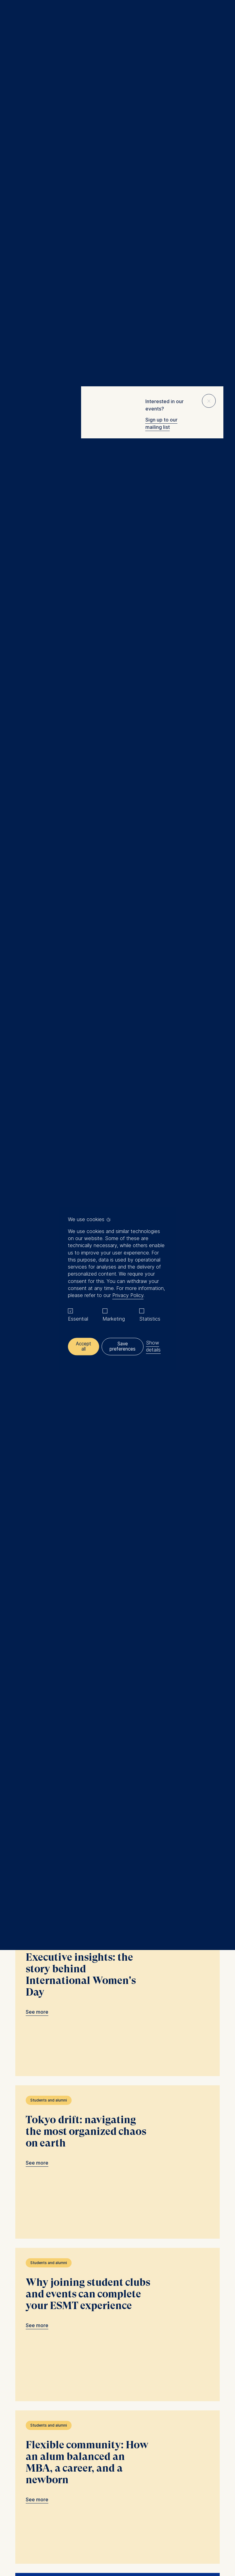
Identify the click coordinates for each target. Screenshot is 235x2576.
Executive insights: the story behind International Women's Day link (117, 1565)
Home (17, 77)
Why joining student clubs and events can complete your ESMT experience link (117, 1890)
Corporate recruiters (52, 2462)
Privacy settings (148, 2519)
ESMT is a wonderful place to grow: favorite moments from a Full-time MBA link (117, 504)
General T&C (86, 2519)
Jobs (36, 2484)
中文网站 (40, 2477)
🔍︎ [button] (221, 17)
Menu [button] (13, 19)
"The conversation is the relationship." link (117, 2215)
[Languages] (42, 2387)
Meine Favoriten (208, 18)
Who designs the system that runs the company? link (117, 972)
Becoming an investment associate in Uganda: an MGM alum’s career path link (117, 666)
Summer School (47, 2455)
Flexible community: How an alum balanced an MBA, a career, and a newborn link (117, 2052)
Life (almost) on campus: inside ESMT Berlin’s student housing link (117, 1402)
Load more (114, 2312)
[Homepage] (117, 18)
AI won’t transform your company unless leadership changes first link (117, 829)
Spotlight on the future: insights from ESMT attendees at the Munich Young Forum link (117, 1116)
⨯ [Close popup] (208, 400)
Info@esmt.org (133, 2401)
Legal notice (58, 2519)
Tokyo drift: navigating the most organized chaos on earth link (117, 1727)
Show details (154, 1346)
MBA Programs (46, 2440)
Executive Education (52, 2432)
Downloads (178, 2519)
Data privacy (116, 2519)
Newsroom (42, 2469)
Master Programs (49, 2447)
